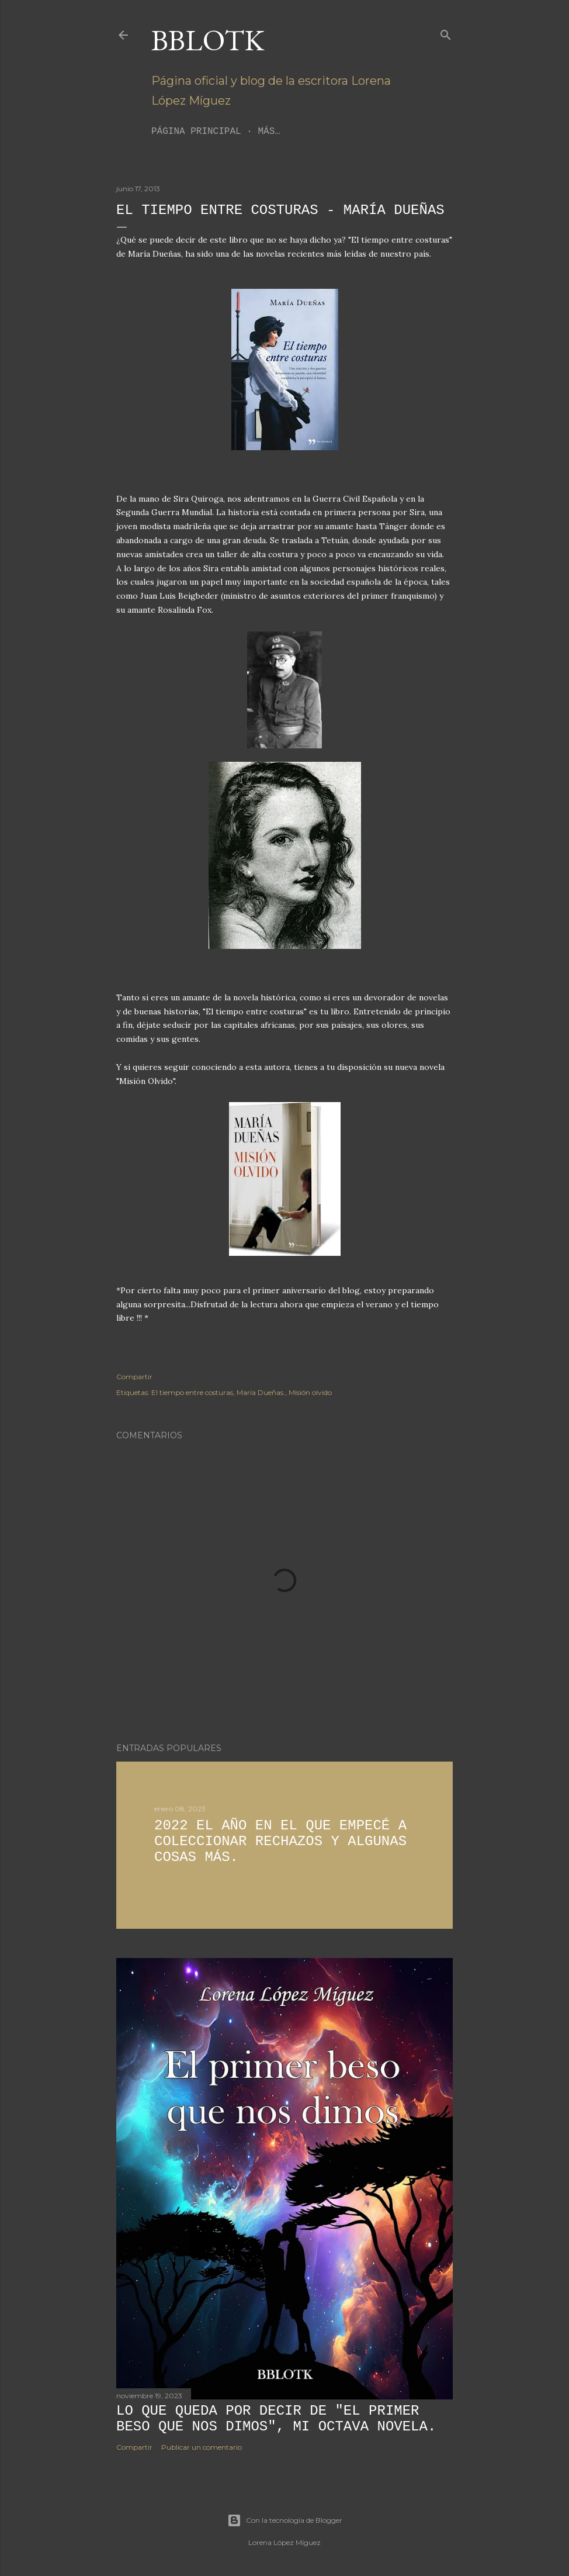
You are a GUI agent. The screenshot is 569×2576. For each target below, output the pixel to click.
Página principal (196, 131)
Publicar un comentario (201, 2447)
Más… (269, 131)
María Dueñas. (261, 1392)
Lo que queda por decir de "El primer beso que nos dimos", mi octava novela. (276, 2419)
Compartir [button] (134, 1376)
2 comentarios (223, 1877)
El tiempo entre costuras (192, 1392)
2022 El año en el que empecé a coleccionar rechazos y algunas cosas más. (280, 1841)
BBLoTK (208, 40)
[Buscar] (446, 32)
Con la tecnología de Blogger (284, 2520)
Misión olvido (310, 1392)
